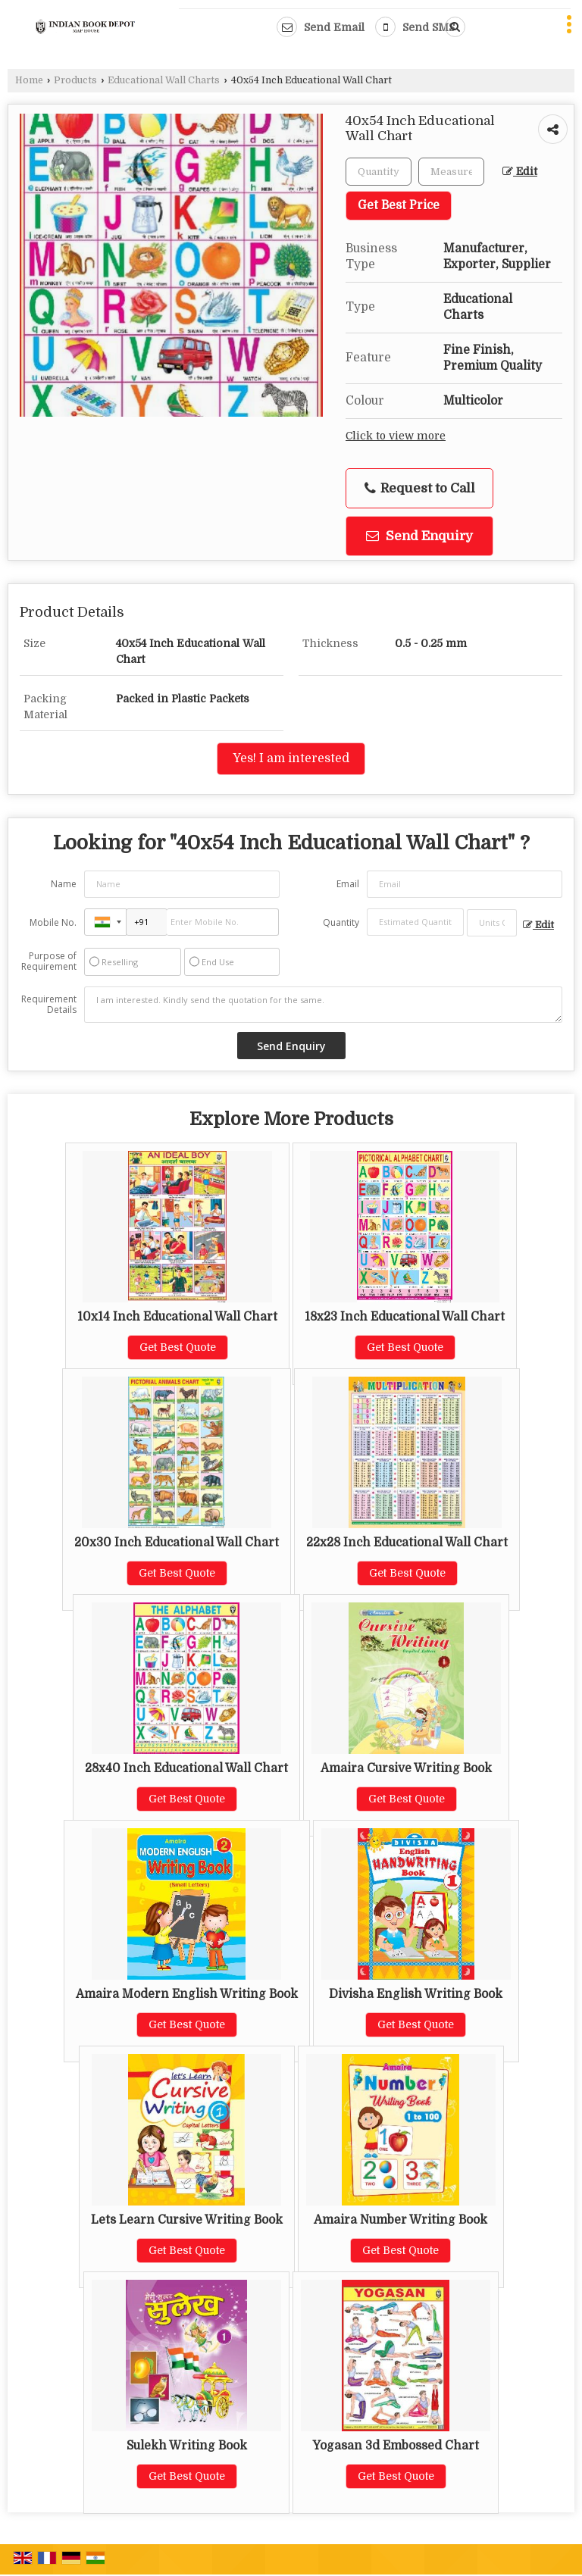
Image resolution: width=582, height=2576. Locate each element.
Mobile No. (53, 922)
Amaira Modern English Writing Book (187, 1994)
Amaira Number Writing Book (400, 2220)
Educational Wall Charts (164, 80)
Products (75, 80)
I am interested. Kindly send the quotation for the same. (323, 1004)
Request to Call (420, 488)
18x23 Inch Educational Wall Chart (405, 1317)
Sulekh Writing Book (187, 2446)
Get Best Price (399, 205)
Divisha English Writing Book (415, 1994)
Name (64, 883)
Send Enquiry (419, 536)
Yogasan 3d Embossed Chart (395, 2446)
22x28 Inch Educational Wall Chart (407, 1542)
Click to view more (396, 436)
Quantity (341, 922)
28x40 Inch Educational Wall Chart (186, 1768)
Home (29, 80)
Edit (519, 171)
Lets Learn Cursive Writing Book (187, 2220)
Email (347, 883)
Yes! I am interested (291, 758)
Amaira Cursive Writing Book (406, 1768)
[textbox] (451, 172)
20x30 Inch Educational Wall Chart (176, 1542)
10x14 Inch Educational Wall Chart (177, 1317)
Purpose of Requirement (49, 961)
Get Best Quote (177, 1347)
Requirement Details (49, 1004)
